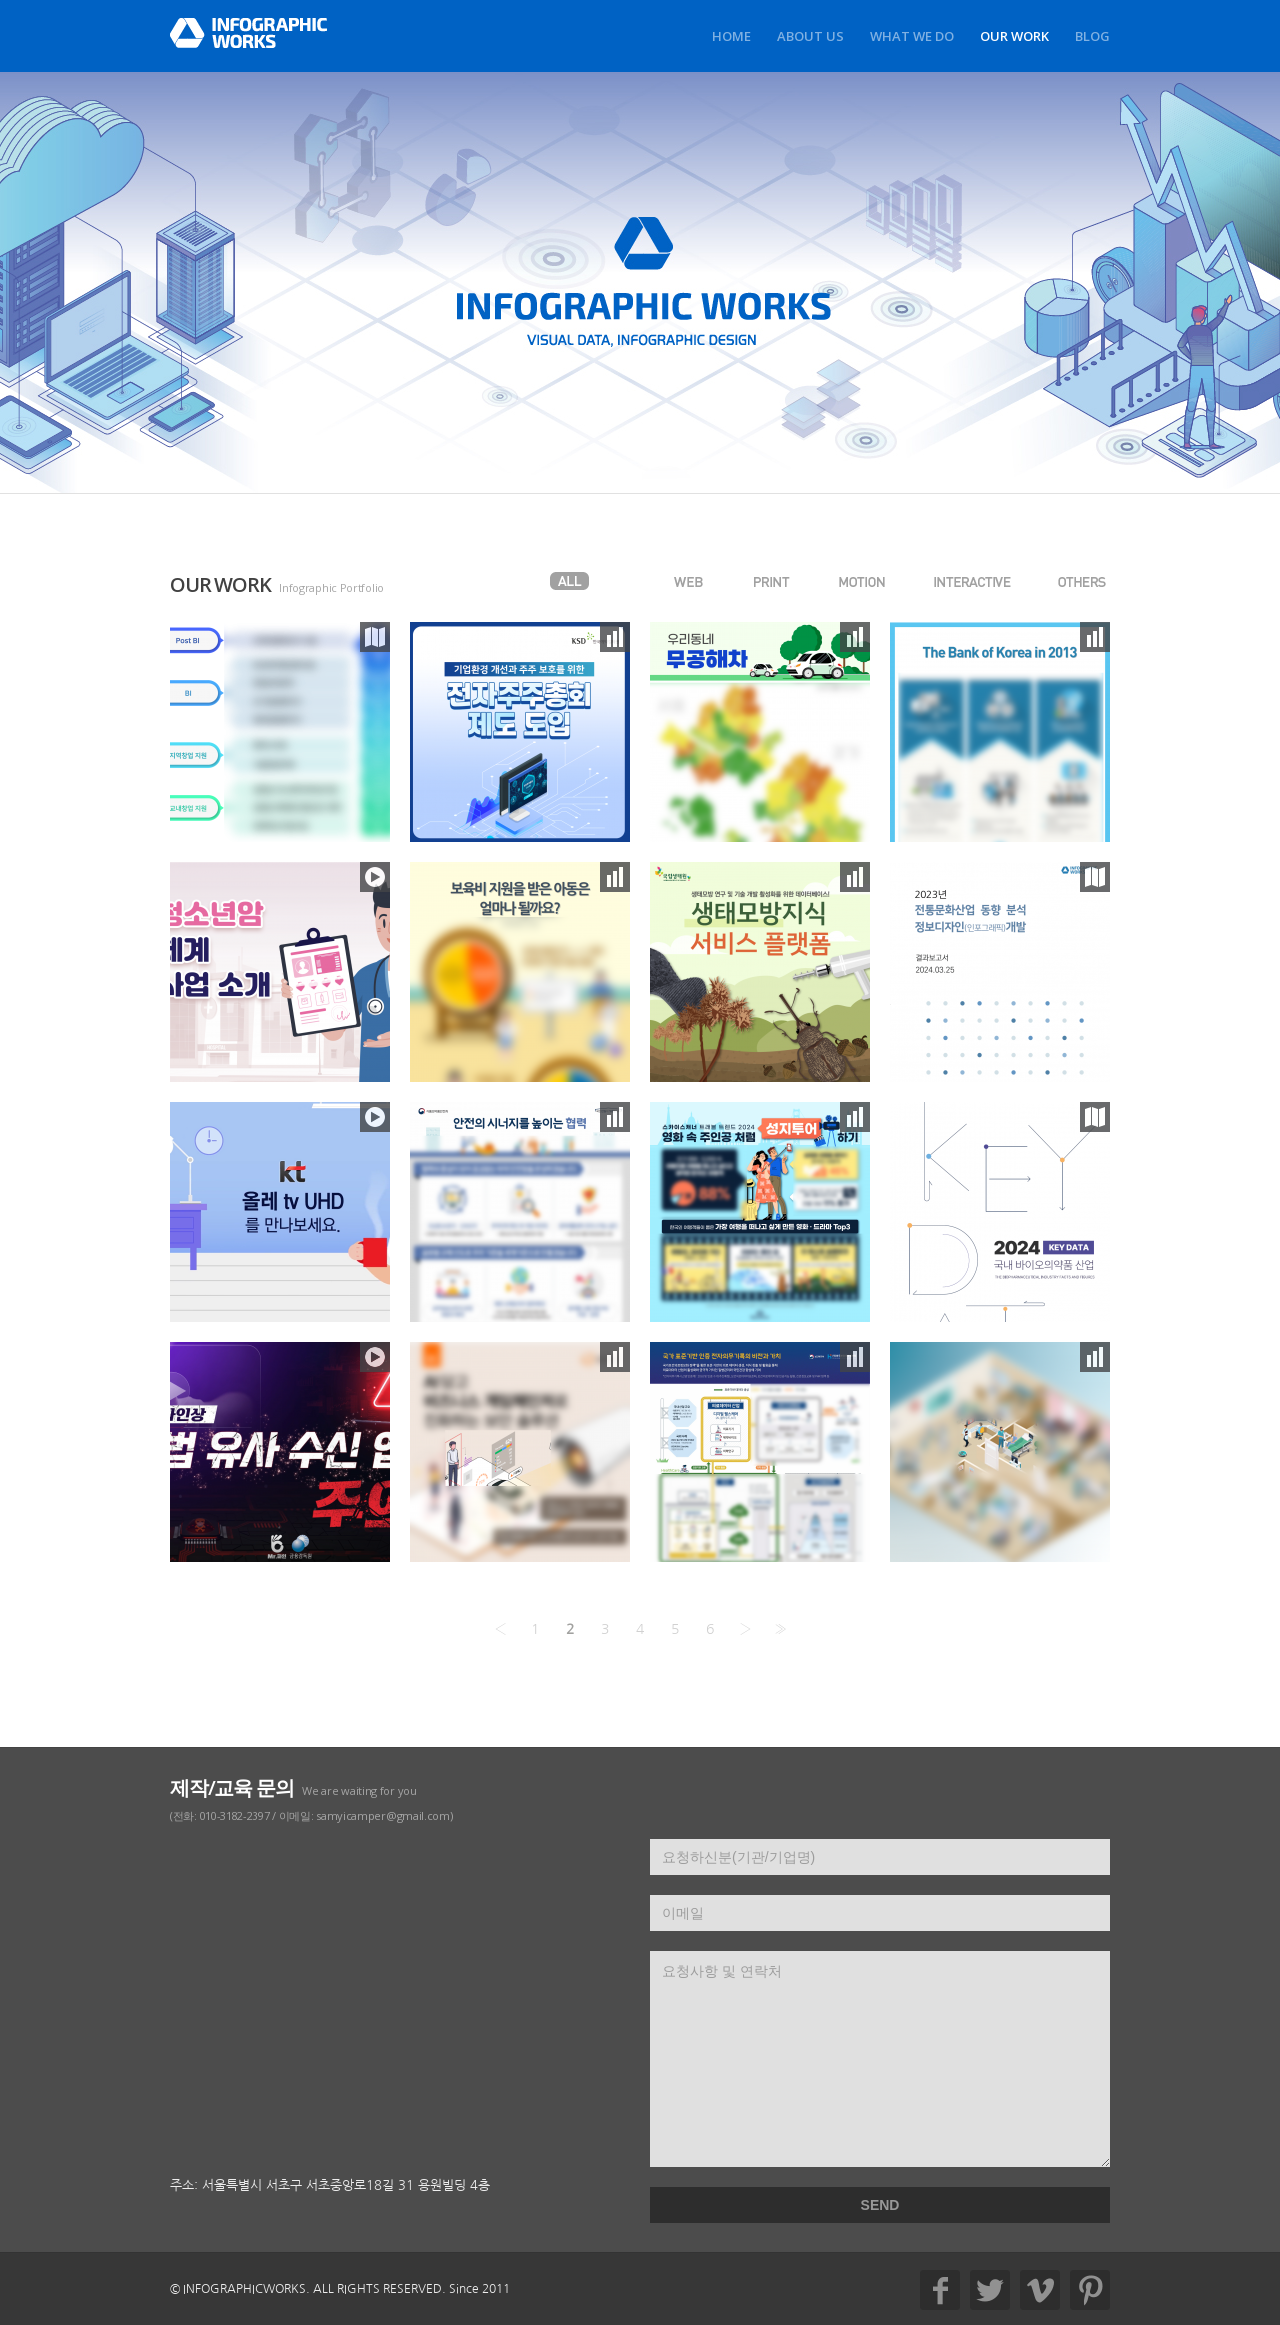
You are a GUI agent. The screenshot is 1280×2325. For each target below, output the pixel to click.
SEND (880, 2205)
